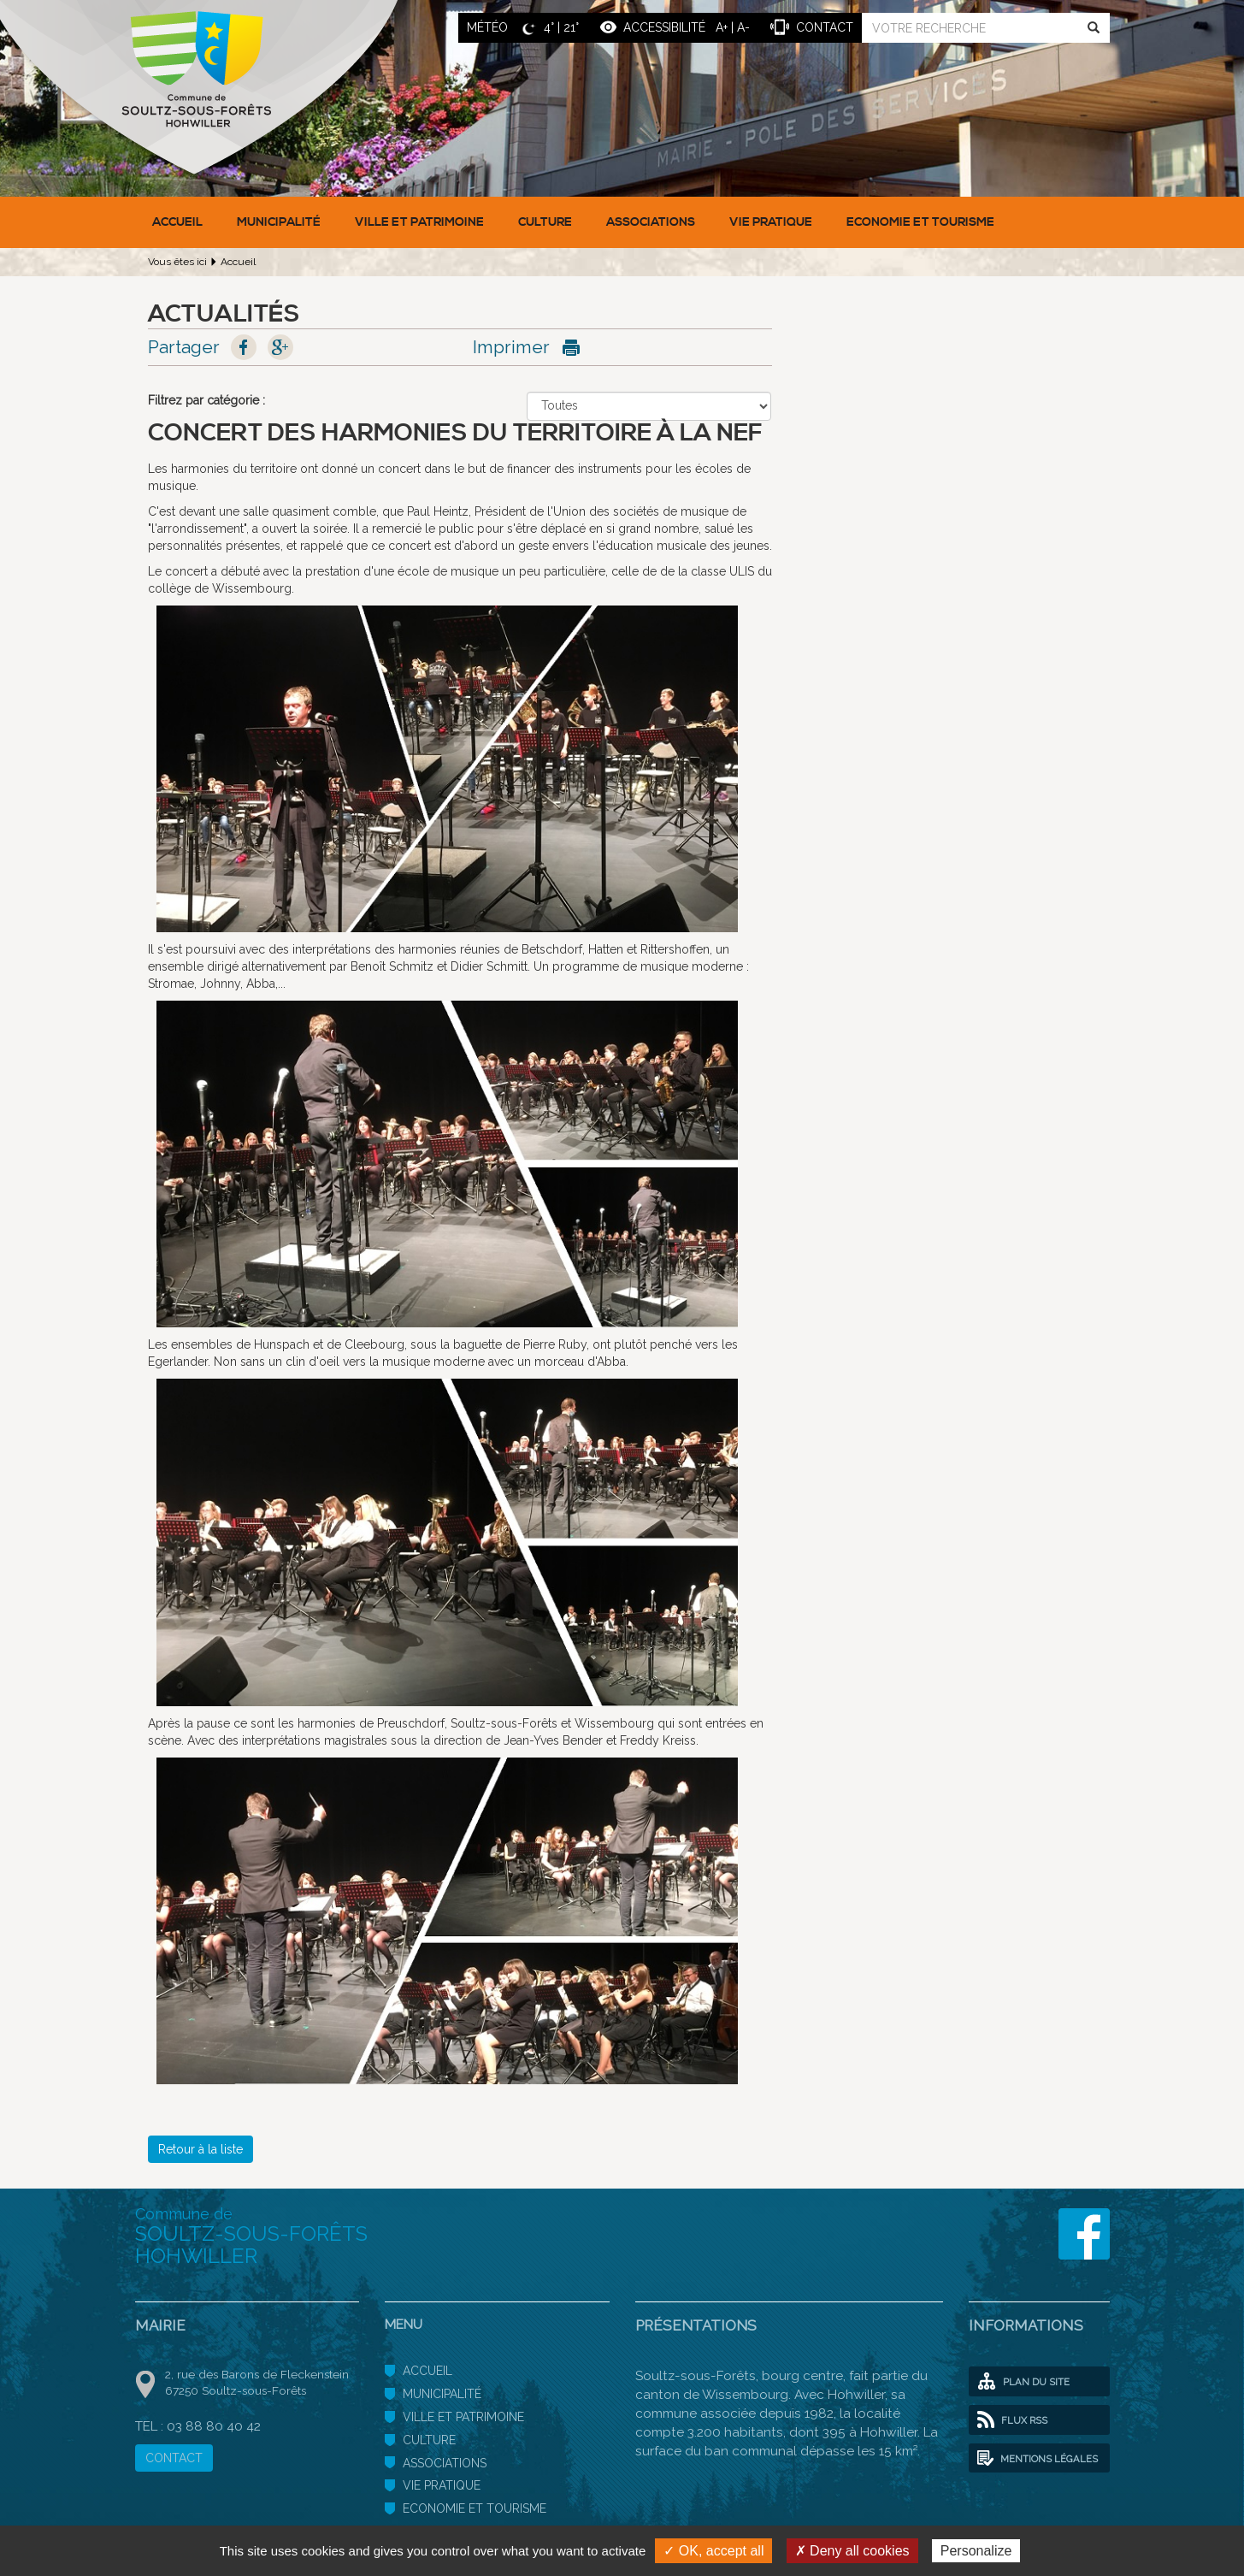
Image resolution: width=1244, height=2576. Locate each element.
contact (824, 27)
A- (743, 27)
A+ (722, 27)
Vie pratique (770, 222)
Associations (650, 222)
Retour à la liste (200, 2149)
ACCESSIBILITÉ (664, 27)
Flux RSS (1012, 2420)
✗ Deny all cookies (852, 2551)
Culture (545, 222)
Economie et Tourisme (920, 222)
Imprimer (511, 346)
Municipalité (279, 222)
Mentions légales (1037, 2459)
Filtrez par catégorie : (206, 400)
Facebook (243, 347)
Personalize (976, 2551)
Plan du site (1023, 2382)
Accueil (177, 222)
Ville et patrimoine (419, 222)
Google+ (280, 347)
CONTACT (174, 2458)
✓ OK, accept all (713, 2551)
